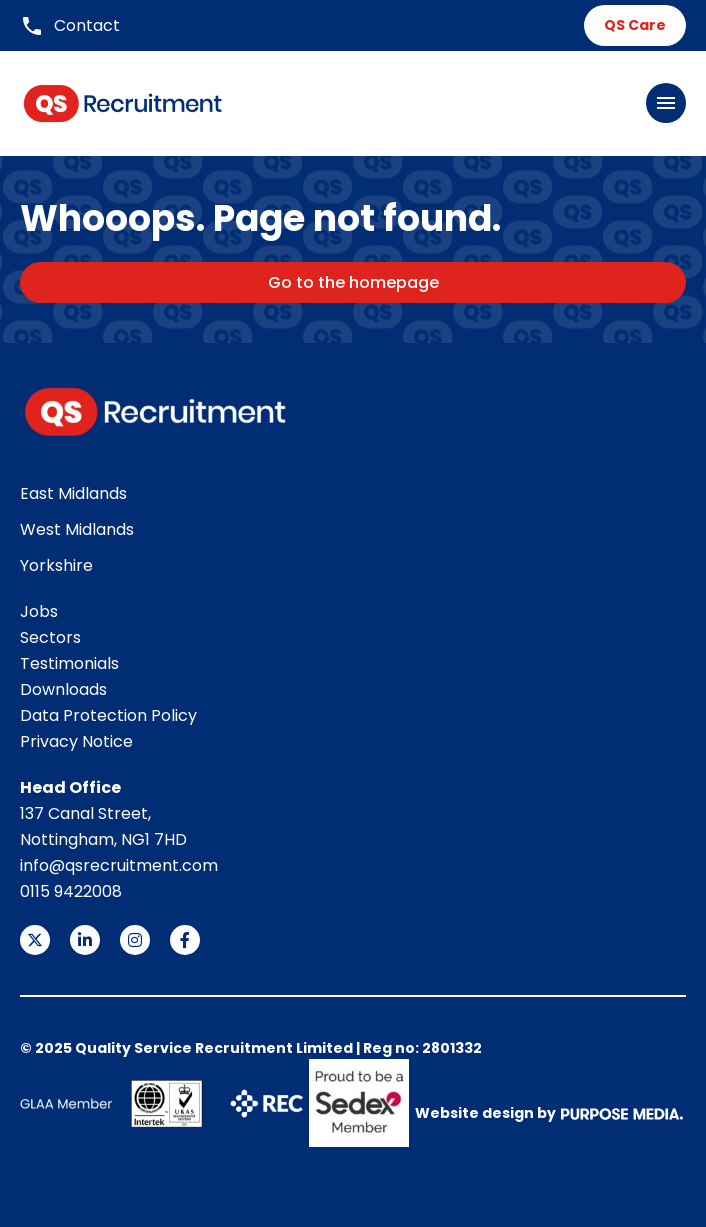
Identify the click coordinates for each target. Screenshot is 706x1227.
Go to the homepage (353, 282)
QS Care (635, 25)
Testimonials (69, 663)
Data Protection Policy (108, 715)
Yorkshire (56, 565)
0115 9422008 (71, 891)
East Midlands (73, 493)
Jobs (39, 611)
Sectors (50, 637)
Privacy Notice (76, 741)
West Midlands (77, 529)
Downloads (63, 689)
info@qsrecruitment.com (119, 865)
